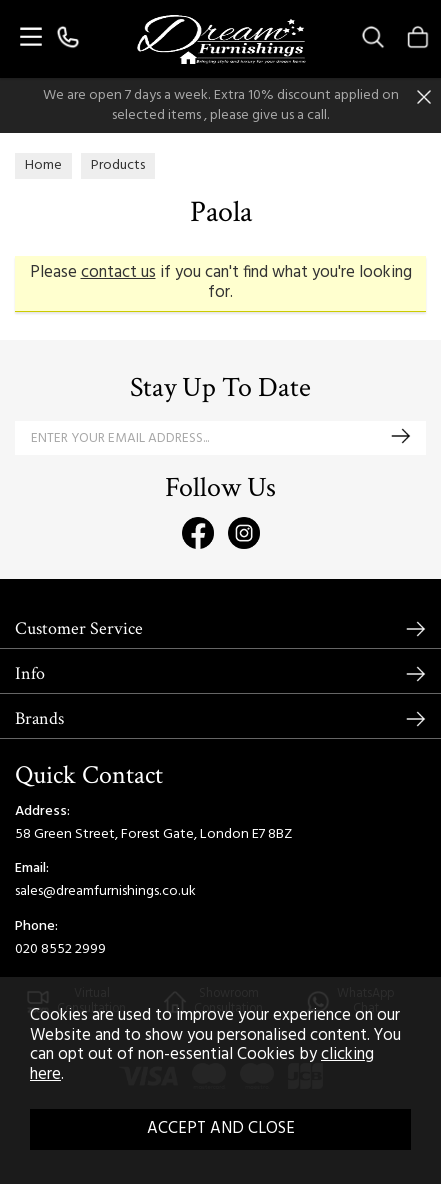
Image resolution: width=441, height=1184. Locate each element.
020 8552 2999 (60, 949)
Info (30, 673)
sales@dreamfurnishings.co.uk (105, 891)
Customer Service (79, 628)
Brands (39, 718)
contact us (118, 273)
